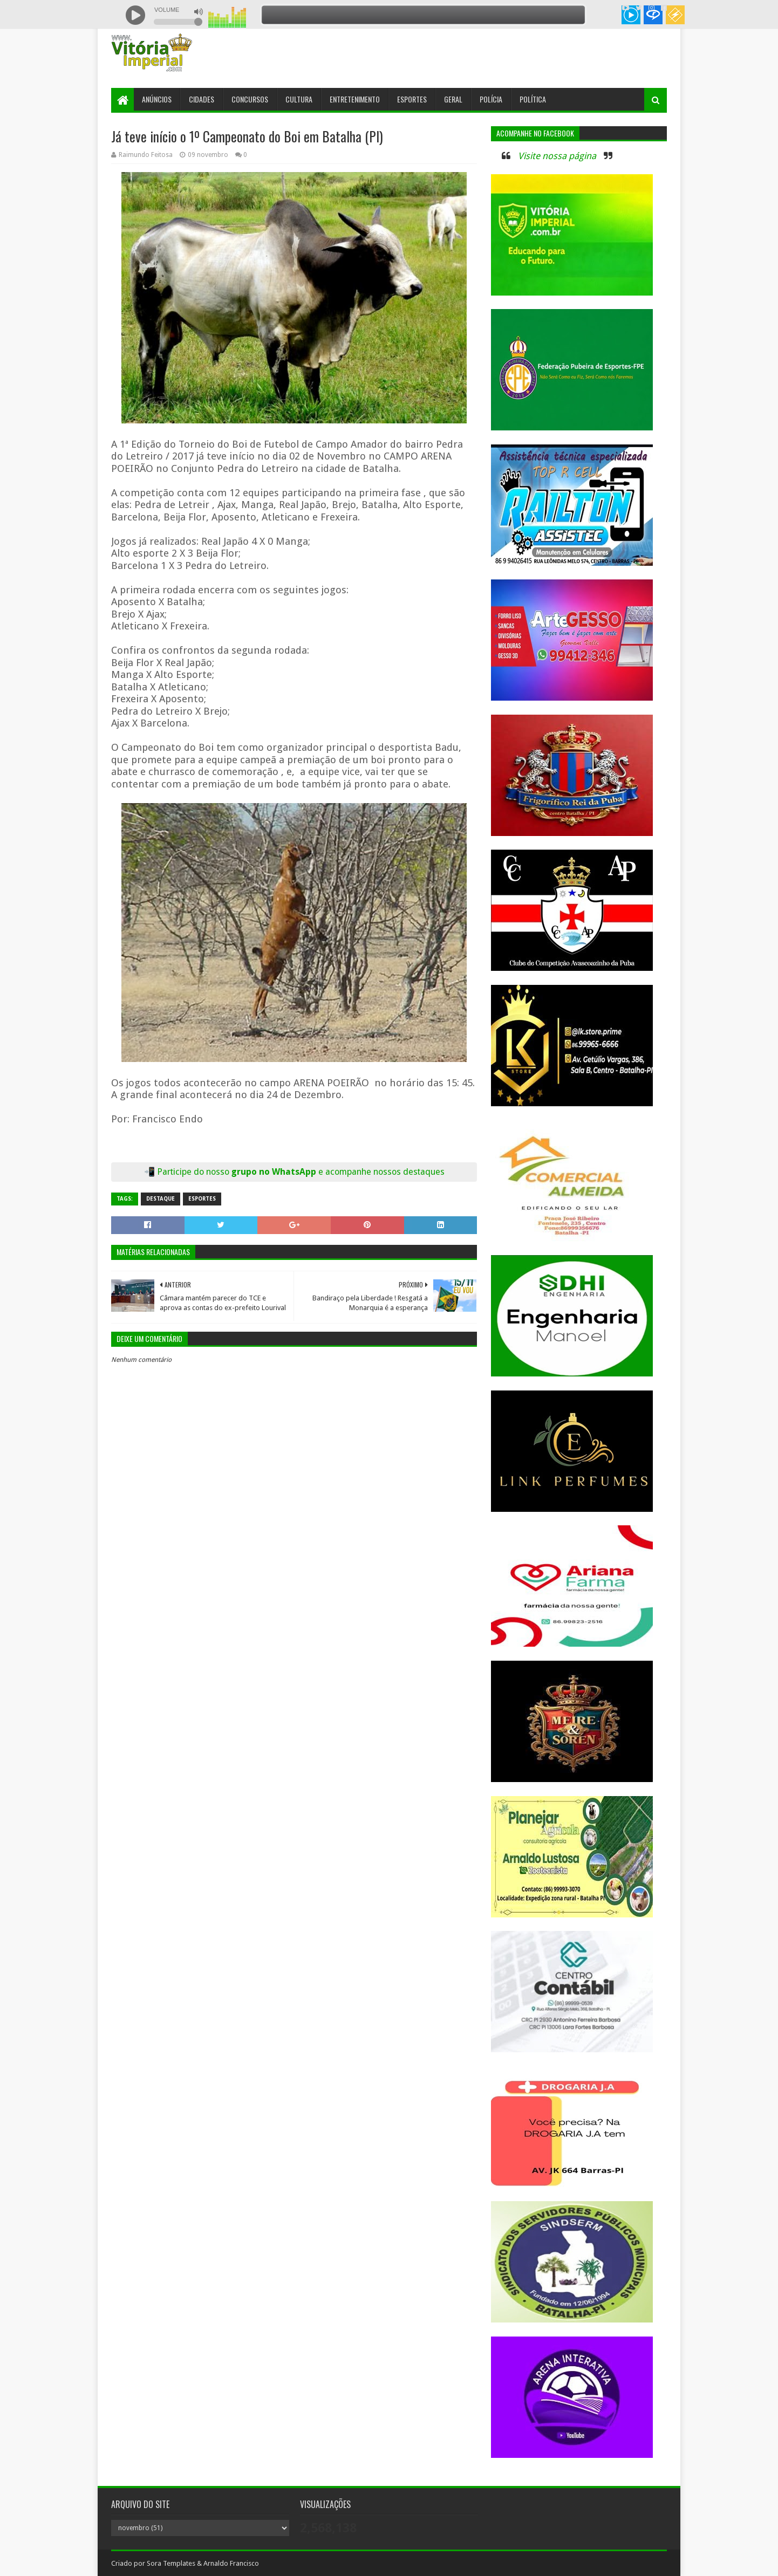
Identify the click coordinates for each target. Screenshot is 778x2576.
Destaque (160, 1199)
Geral (453, 99)
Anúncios (157, 99)
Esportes (412, 99)
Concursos (249, 99)
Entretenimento (355, 99)
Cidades (201, 99)
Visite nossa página (557, 155)
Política (533, 99)
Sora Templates (171, 2563)
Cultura (298, 99)
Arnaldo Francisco (231, 2563)
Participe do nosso (194, 1172)
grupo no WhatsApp (338, 1172)
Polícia (491, 99)
